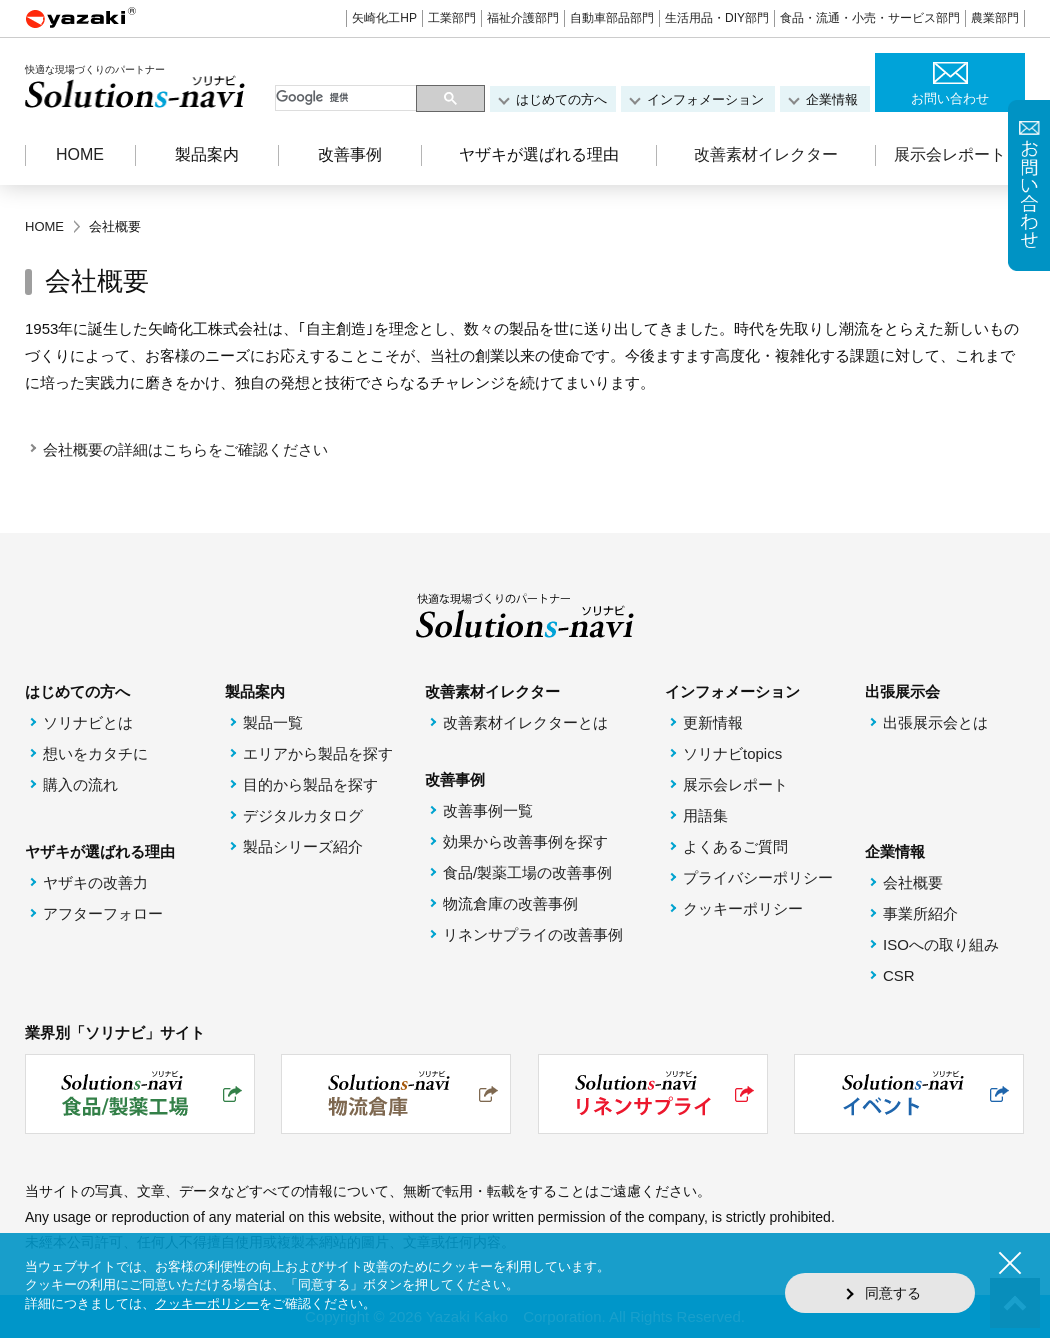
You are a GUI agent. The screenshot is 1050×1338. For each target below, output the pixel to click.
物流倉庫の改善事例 (510, 903)
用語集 (705, 815)
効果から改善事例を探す (525, 841)
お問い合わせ (950, 98)
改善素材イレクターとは (525, 722)
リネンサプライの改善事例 (533, 934)
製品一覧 (273, 722)
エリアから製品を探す (318, 753)
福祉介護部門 (523, 18)
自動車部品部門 (612, 18)
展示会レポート (950, 154)
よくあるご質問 (735, 846)
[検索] (347, 98)
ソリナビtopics (732, 753)
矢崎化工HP (384, 18)
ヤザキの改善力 (95, 882)
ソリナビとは (88, 722)
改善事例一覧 (488, 810)
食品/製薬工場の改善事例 (527, 872)
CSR (899, 975)
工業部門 (452, 18)
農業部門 (995, 18)
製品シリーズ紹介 (303, 846)
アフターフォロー (103, 913)
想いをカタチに (95, 753)
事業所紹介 (920, 913)
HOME (80, 154)
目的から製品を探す (310, 784)
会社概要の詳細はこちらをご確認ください (185, 449)
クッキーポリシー (743, 908)
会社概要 (913, 882)
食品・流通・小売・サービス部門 (870, 18)
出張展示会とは (935, 722)
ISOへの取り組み (941, 944)
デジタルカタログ (303, 815)
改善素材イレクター (766, 154)
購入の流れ (80, 784)
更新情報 (713, 722)
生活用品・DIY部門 (717, 18)
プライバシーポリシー (758, 877)
